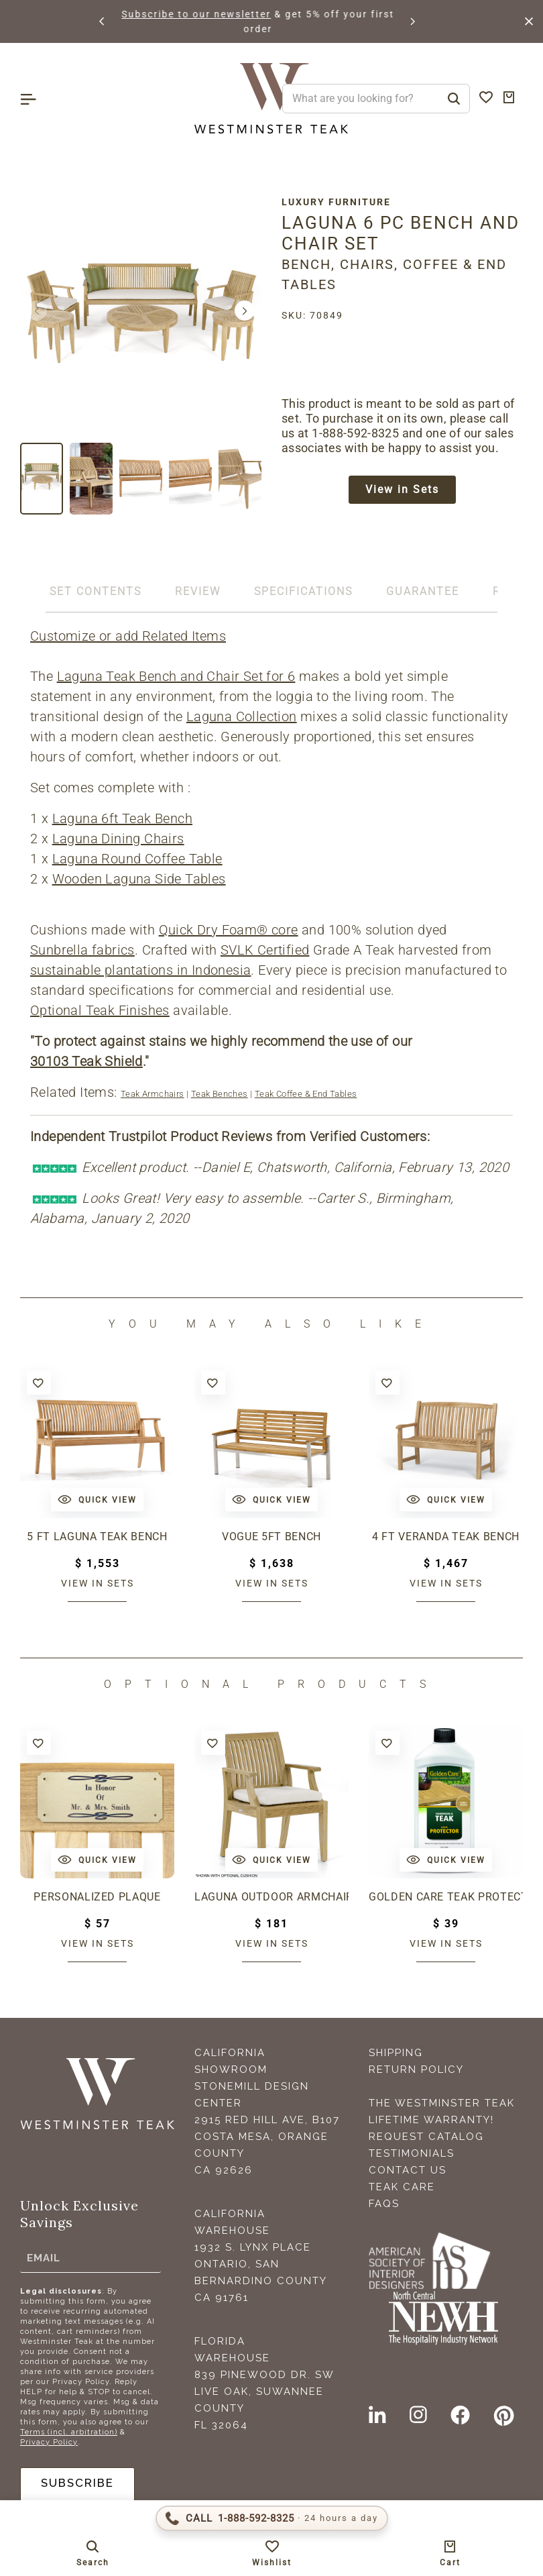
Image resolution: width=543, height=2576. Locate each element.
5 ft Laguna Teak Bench (97, 1536)
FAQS (384, 2204)
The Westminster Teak (442, 2103)
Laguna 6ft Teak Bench (122, 818)
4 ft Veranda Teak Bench (446, 1536)
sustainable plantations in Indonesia (140, 970)
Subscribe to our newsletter (252, 14)
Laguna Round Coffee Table (137, 859)
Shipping (396, 2053)
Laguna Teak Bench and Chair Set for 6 (176, 676)
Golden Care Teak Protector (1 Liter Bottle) (446, 1896)
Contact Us (407, 2170)
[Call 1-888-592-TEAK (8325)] (272, 2518)
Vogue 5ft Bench (271, 1536)
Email (43, 2258)
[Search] (454, 99)
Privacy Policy (49, 2442)
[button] (103, 21)
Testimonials (412, 2153)
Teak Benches (219, 1094)
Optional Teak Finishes (100, 1010)
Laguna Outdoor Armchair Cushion (271, 1896)
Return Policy (416, 2069)
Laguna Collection (241, 716)
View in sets (97, 1583)
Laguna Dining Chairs (118, 838)
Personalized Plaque (97, 1896)
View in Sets (402, 490)
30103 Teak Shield (86, 1061)
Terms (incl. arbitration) (68, 2432)
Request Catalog (426, 2137)
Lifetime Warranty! (431, 2120)
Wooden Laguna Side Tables (139, 879)
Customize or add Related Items (128, 636)
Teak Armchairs (152, 1094)
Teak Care (402, 2187)
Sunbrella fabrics (82, 950)
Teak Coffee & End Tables (306, 1094)
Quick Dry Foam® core (228, 930)
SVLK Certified (265, 950)
